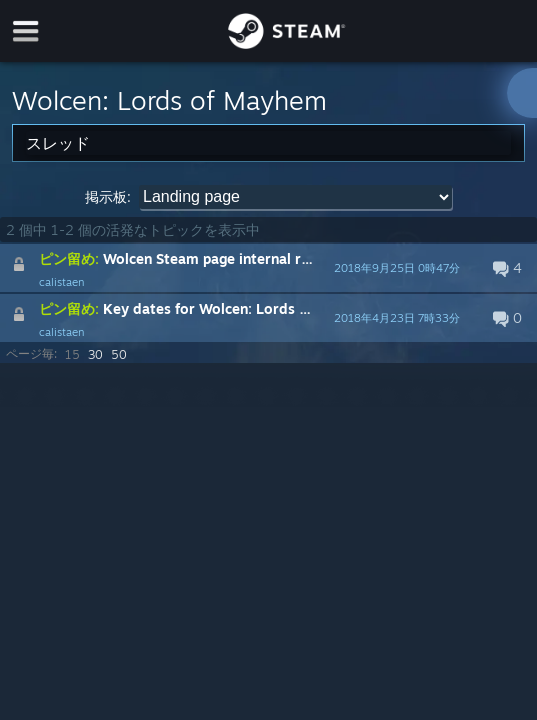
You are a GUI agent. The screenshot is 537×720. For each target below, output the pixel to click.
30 (95, 354)
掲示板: (108, 196)
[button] (268, 268)
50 (119, 354)
